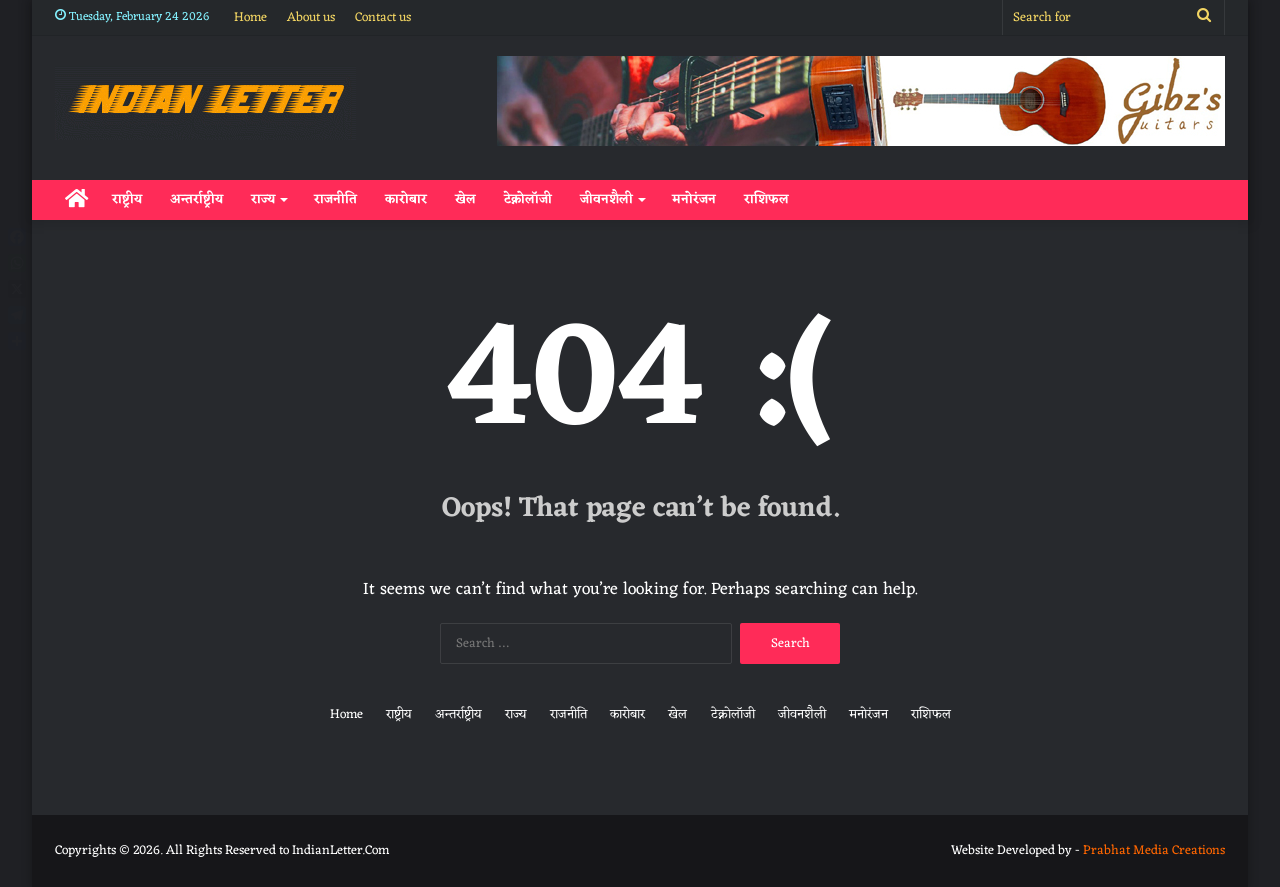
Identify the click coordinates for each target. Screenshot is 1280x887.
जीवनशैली (606, 199)
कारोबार (406, 199)
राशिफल (766, 199)
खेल (465, 199)
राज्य (263, 199)
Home (250, 17)
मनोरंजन (694, 199)
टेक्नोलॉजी (528, 199)
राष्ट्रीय (127, 199)
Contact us (383, 17)
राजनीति (335, 199)
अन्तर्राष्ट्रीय (196, 199)
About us (311, 17)
